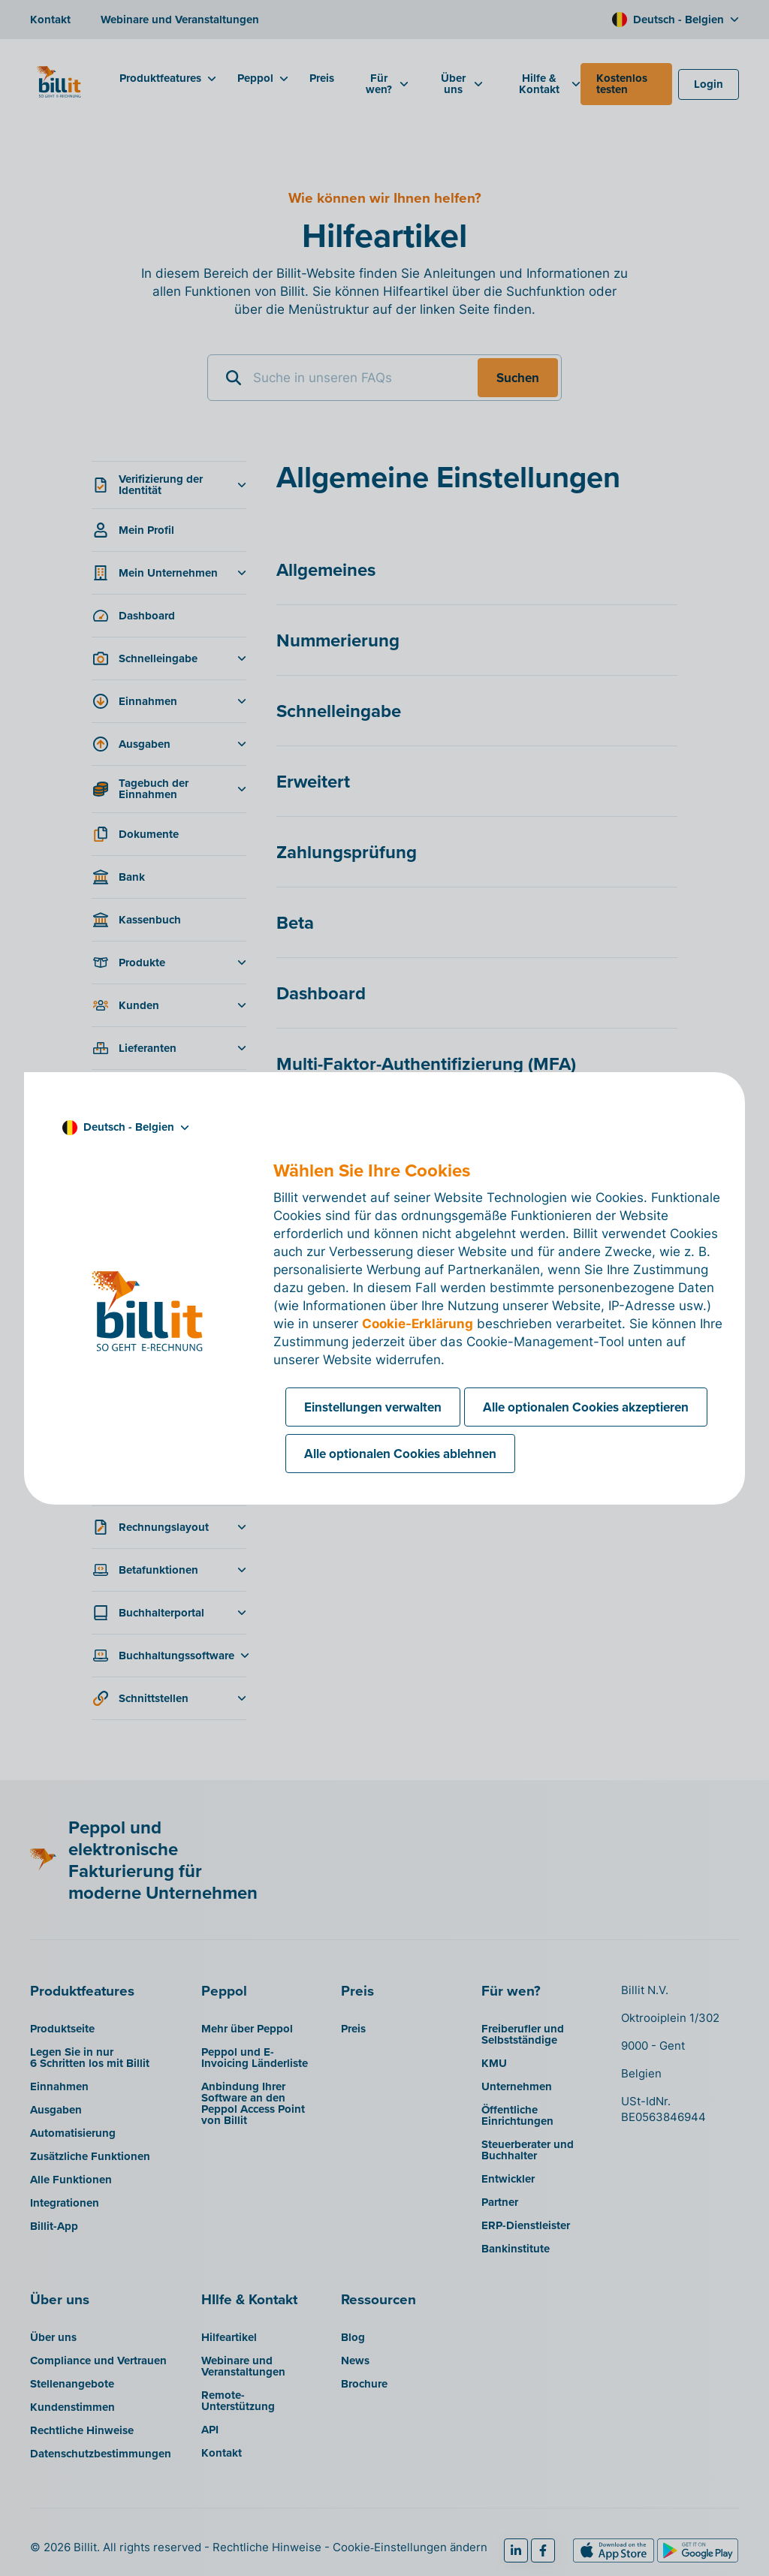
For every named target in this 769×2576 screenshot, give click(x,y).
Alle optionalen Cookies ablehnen (400, 1454)
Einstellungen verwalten (373, 1407)
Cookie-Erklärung (417, 1323)
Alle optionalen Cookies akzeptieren (586, 1407)
